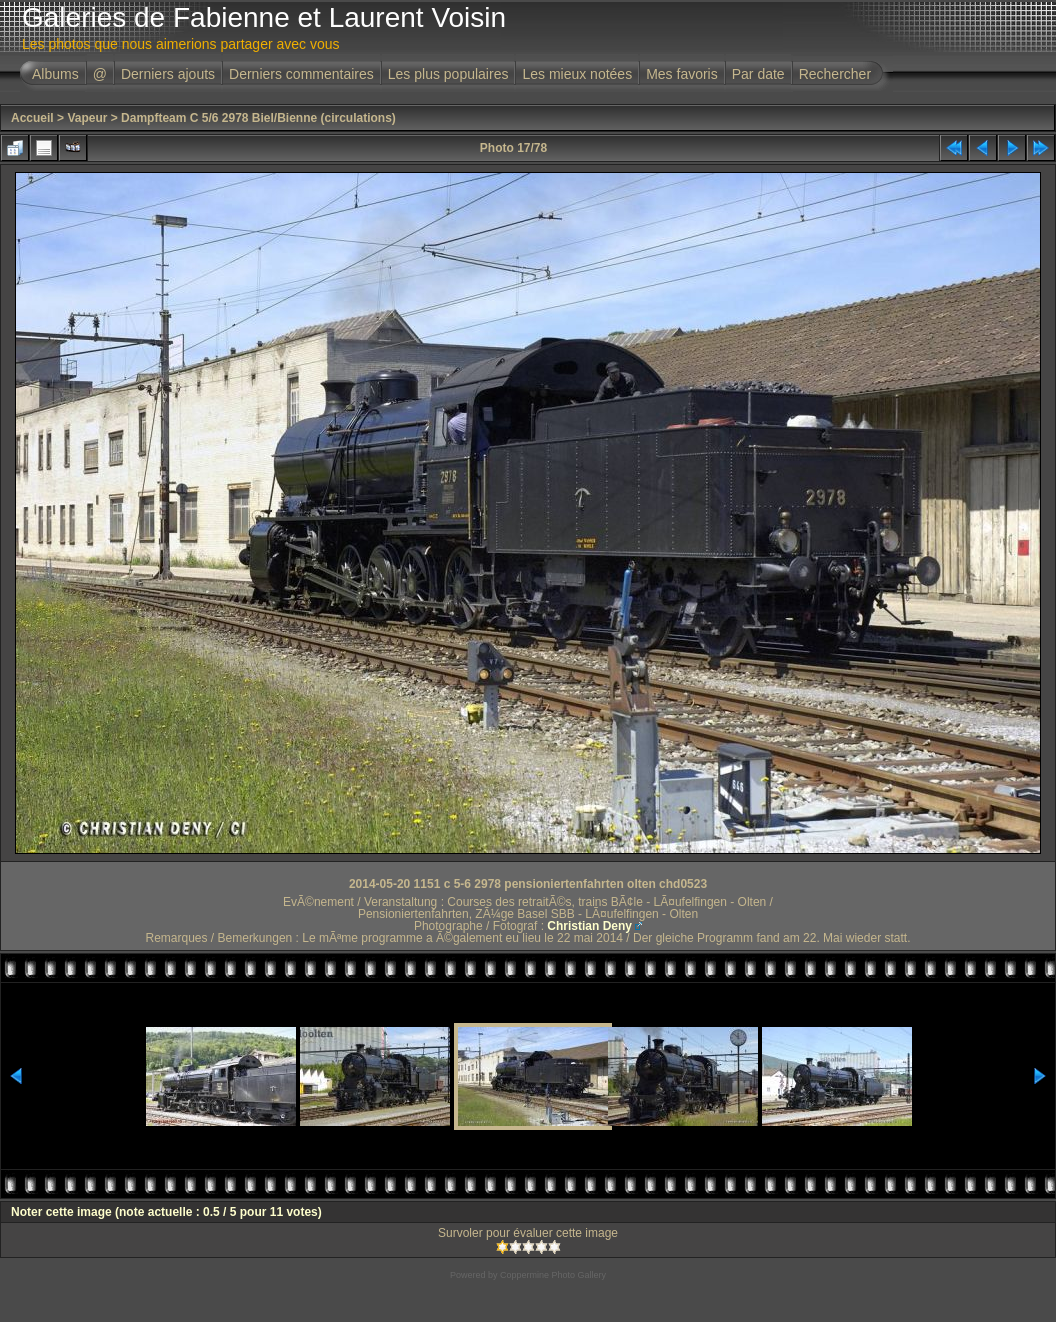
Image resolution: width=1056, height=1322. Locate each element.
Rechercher (835, 74)
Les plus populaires (448, 74)
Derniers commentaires (301, 74)
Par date (758, 74)
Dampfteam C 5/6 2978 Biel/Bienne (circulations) (258, 118)
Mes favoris (682, 74)
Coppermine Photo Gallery (553, 1275)
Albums (55, 74)
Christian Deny (589, 926)
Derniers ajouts (168, 74)
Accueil (32, 118)
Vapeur (87, 118)
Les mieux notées (577, 74)
